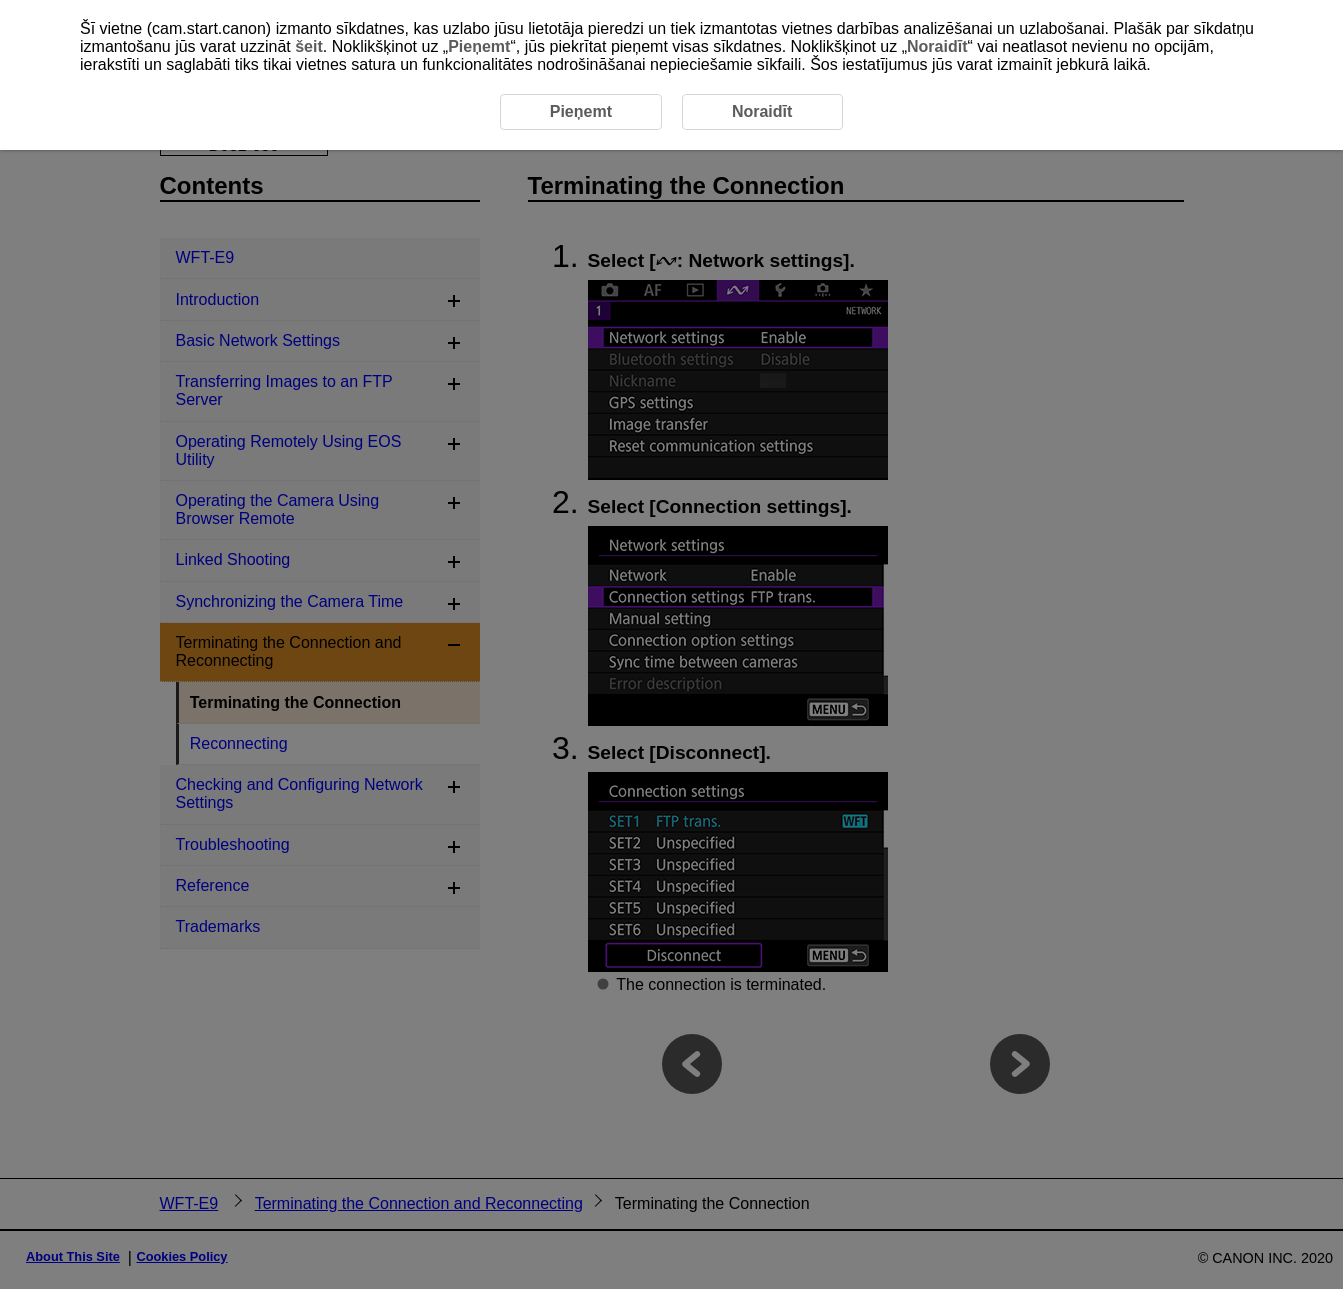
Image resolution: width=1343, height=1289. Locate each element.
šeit (309, 46)
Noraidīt (937, 46)
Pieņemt (479, 46)
